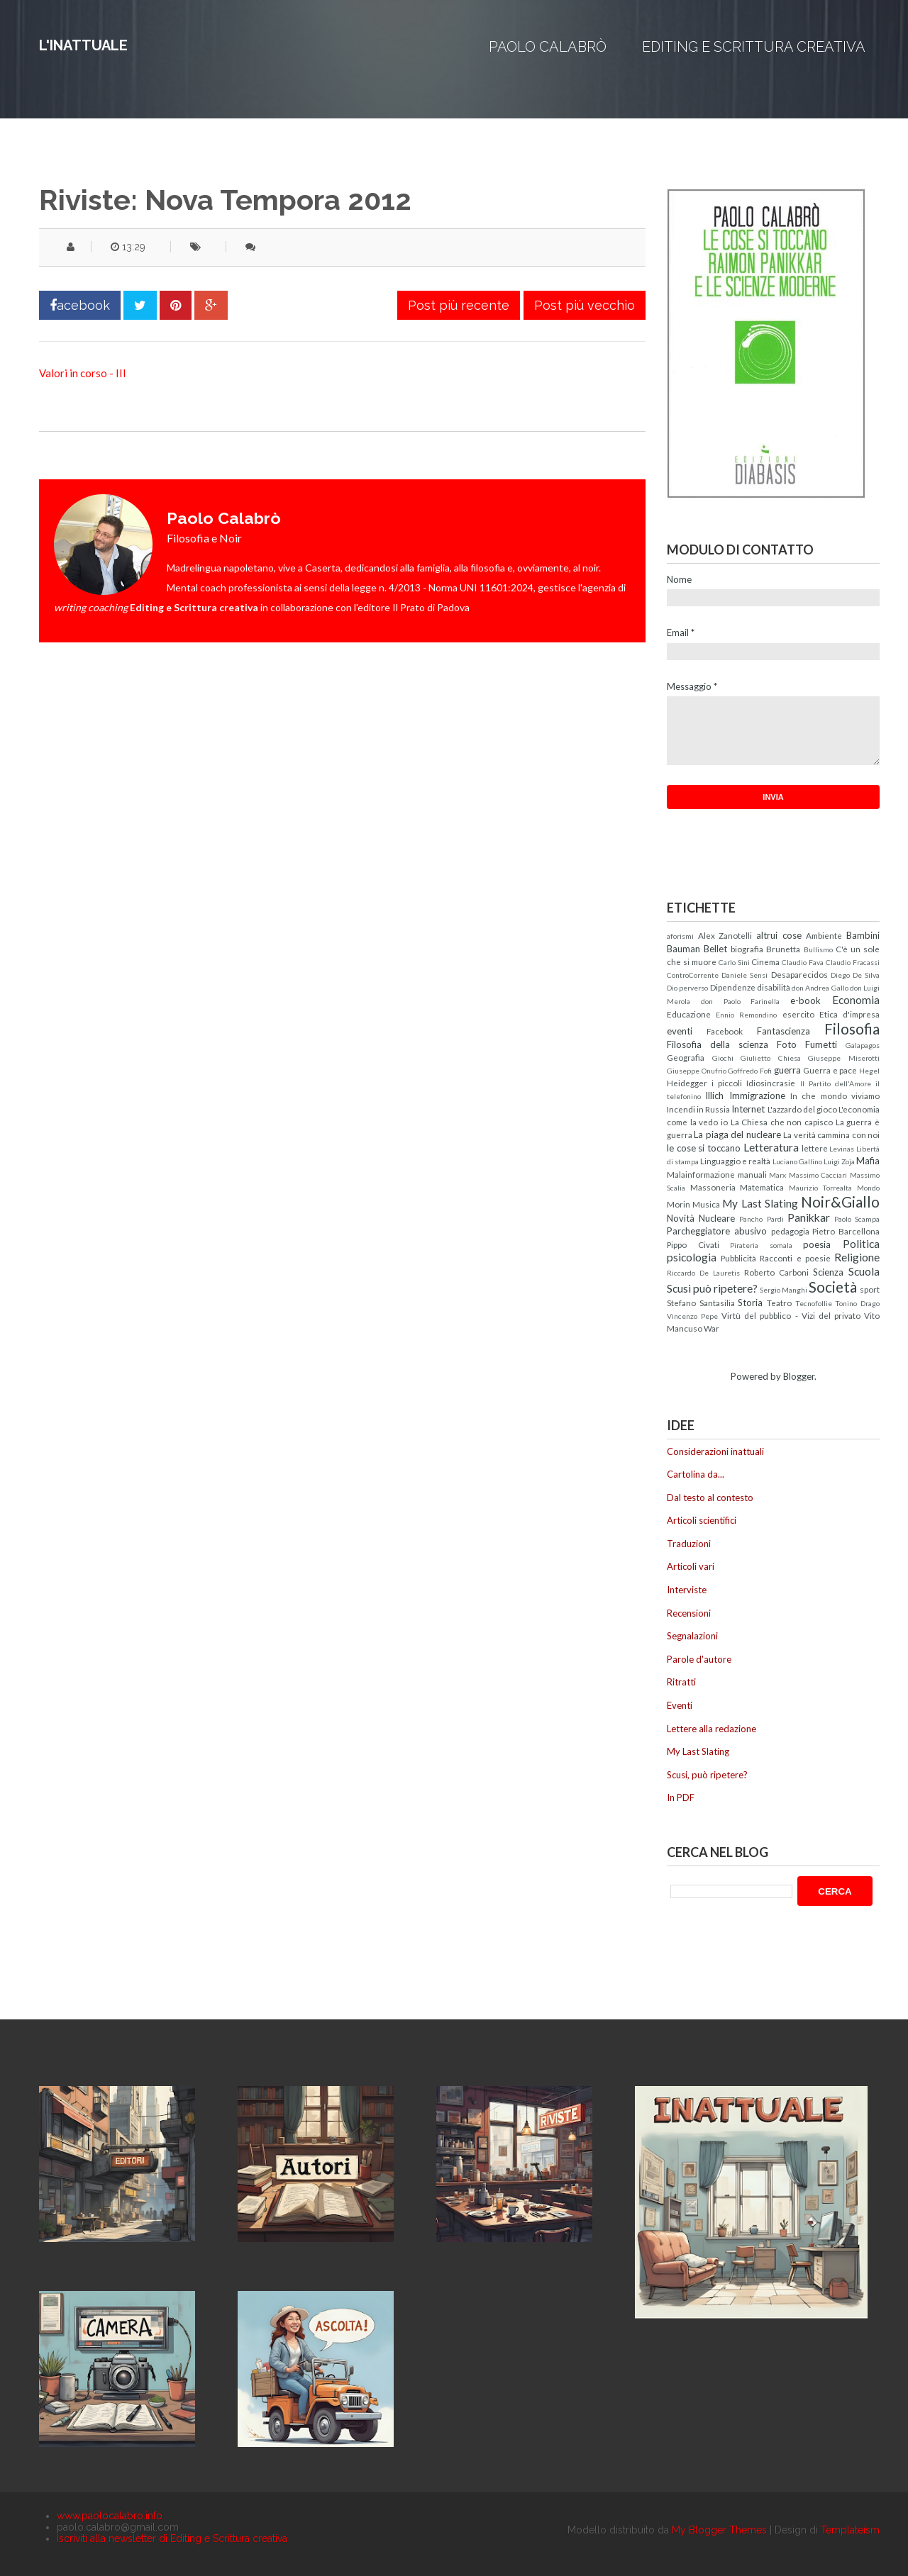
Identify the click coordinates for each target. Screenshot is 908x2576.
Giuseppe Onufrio (696, 1070)
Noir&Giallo (840, 1201)
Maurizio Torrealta (821, 1187)
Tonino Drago (857, 1303)
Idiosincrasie (770, 1083)
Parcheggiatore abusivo (717, 1231)
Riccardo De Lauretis (703, 1273)
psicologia (691, 1257)
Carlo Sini (734, 962)
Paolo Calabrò (548, 46)
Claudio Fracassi (853, 962)
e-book (805, 1000)
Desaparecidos (799, 974)
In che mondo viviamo (835, 1095)
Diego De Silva (855, 975)
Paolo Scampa (857, 1219)
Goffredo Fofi (750, 1070)
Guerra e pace (830, 1070)
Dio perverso (687, 987)
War (711, 1328)
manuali (752, 1174)
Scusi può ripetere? (712, 1288)
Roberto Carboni (776, 1272)
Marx (777, 1175)
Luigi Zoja (839, 1161)
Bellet (715, 948)
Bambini (863, 935)
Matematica (762, 1187)
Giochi (722, 1058)
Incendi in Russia (698, 1109)
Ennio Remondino (746, 1014)
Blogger (798, 1376)
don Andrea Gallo (820, 987)
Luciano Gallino (797, 1161)
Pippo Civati (693, 1244)
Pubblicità (738, 1258)
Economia (856, 999)
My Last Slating (759, 1203)
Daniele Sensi (744, 975)
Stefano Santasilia (701, 1302)
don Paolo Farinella (740, 1001)
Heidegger (687, 1083)
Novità (680, 1218)
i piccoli (727, 1083)
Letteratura (771, 1147)
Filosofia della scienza (717, 1044)
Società (833, 1286)
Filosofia (852, 1028)
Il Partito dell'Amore (835, 1083)
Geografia (685, 1057)
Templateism (850, 2530)
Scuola (864, 1271)
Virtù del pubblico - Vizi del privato (790, 1315)
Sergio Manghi (783, 1290)
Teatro (779, 1302)
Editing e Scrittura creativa (753, 46)
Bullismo (818, 949)
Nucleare (717, 1218)
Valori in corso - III (82, 373)
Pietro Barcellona (846, 1231)
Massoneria (713, 1187)
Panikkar (808, 1217)
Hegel (869, 1070)
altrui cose (779, 935)
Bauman (683, 948)
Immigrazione (757, 1095)
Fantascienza (783, 1031)
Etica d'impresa (849, 1014)
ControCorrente (693, 975)
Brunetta (783, 949)
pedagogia (790, 1231)
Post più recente (458, 305)
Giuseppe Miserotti (844, 1058)
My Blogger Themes (719, 2530)
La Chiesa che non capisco (782, 1122)
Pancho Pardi (761, 1219)
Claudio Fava (803, 962)
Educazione (689, 1014)
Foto (787, 1044)
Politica (861, 1243)
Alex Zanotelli (725, 935)
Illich (714, 1095)
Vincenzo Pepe (692, 1316)
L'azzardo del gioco (802, 1109)
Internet (748, 1109)
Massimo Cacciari (818, 1175)
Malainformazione (701, 1174)
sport (870, 1289)
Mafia (868, 1160)
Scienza (828, 1272)
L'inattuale (83, 45)
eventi (679, 1031)
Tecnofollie (813, 1303)
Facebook (725, 1031)
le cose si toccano (704, 1148)
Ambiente (824, 935)
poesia (817, 1244)
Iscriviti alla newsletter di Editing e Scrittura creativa (172, 2538)
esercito (798, 1014)
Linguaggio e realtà (735, 1161)
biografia (747, 949)
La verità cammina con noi (831, 1134)
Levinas (841, 1148)
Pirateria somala (761, 1245)
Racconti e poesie (795, 1258)
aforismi (680, 936)
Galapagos (863, 1045)
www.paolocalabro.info (109, 2515)
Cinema (765, 961)
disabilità (773, 987)
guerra (787, 1070)
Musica (706, 1204)
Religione (857, 1257)
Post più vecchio (584, 305)
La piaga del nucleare (737, 1134)
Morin (678, 1204)
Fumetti (821, 1044)
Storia (750, 1302)
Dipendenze (732, 987)
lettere (815, 1148)
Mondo (868, 1187)
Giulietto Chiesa (771, 1058)
